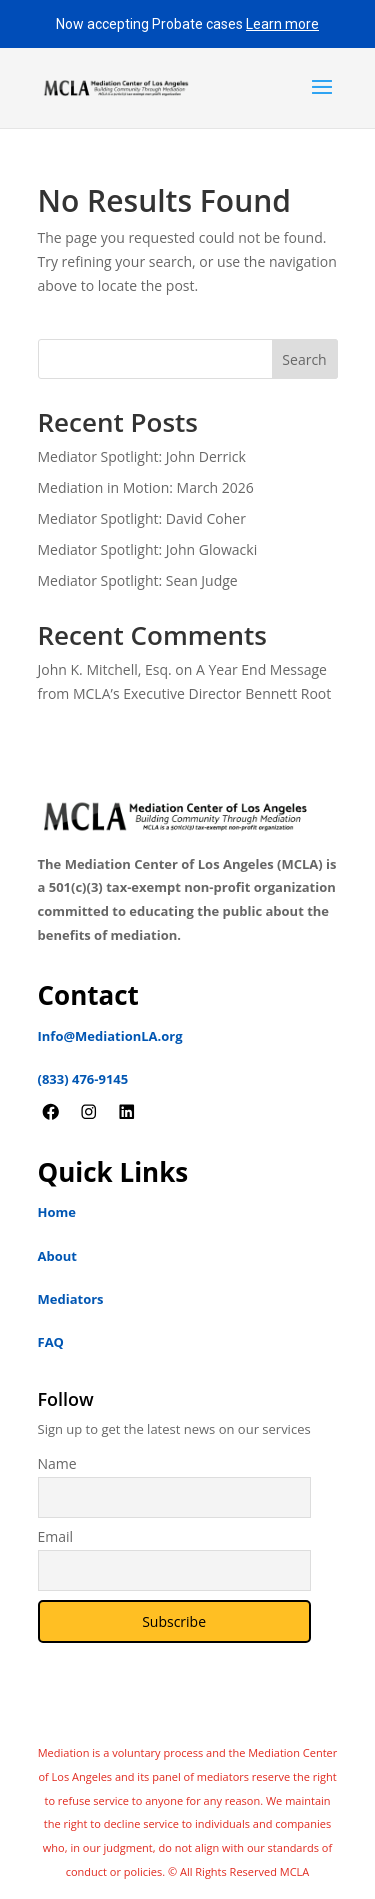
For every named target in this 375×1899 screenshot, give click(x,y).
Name (57, 1463)
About (57, 1256)
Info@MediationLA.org (110, 1036)
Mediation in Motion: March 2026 (146, 487)
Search (304, 359)
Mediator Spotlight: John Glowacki (148, 549)
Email (56, 1536)
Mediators (71, 1299)
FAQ (51, 1342)
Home (57, 1212)
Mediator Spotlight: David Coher (142, 518)
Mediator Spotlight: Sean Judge (138, 580)
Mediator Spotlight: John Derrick (142, 456)
